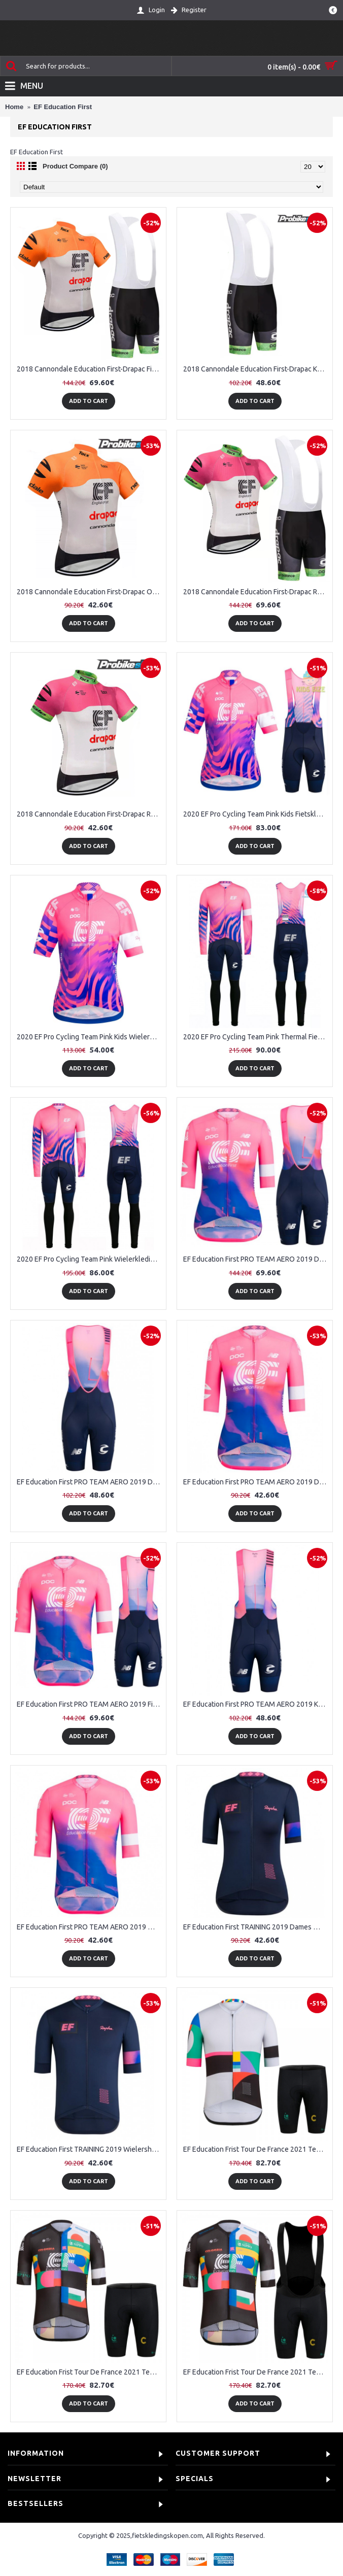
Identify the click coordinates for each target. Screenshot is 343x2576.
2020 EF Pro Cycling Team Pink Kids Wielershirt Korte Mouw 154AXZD (90, 1037)
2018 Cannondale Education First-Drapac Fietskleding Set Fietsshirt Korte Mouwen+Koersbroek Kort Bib (90, 369)
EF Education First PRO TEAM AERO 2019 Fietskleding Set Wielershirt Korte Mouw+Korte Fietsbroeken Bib (90, 1704)
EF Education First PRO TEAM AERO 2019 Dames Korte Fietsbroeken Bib (90, 1482)
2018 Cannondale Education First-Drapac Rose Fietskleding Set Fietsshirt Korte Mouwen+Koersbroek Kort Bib (256, 592)
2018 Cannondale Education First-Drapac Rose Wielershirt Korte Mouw (90, 814)
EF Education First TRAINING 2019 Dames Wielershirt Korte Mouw (256, 1927)
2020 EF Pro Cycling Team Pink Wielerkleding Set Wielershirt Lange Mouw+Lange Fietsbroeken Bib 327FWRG (90, 1259)
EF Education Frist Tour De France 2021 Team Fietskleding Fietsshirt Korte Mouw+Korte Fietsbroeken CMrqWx (256, 2149)
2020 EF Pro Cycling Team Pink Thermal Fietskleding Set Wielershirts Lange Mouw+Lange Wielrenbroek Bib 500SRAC (256, 1037)
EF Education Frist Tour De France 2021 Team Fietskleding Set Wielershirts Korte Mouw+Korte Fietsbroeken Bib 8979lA (256, 2372)
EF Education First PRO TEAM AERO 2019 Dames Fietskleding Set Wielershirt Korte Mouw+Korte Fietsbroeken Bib (256, 1259)
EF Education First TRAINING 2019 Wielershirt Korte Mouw (90, 2149)
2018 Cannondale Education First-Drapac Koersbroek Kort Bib (256, 369)
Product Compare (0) (75, 166)
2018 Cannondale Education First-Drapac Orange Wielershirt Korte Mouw (90, 592)
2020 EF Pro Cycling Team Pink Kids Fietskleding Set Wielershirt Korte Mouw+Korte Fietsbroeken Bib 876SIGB (256, 814)
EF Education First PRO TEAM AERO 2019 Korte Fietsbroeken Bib (256, 1704)
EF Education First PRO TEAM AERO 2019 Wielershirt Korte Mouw (90, 1927)
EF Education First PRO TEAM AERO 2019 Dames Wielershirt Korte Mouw (256, 1482)
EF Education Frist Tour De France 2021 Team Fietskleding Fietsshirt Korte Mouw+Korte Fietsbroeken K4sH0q (90, 2372)
